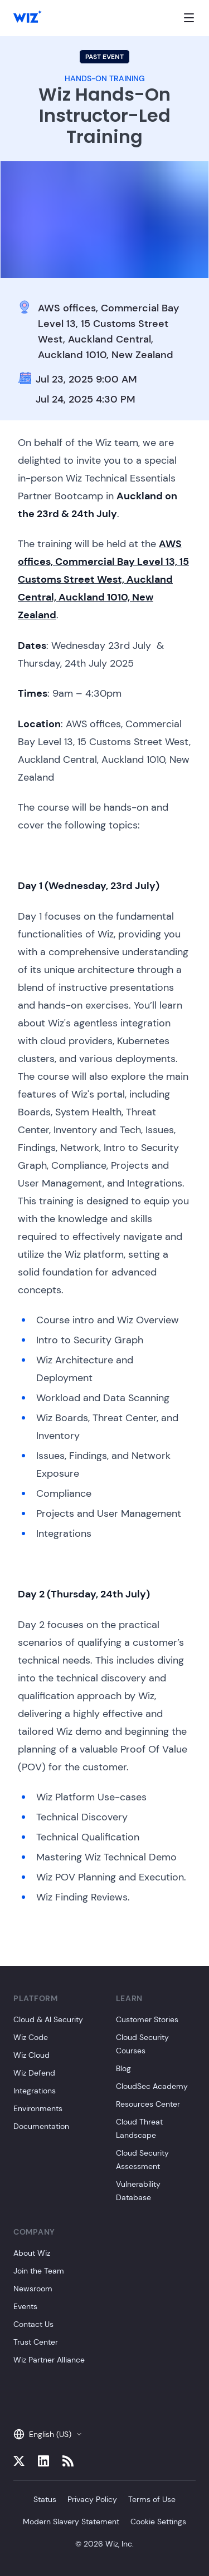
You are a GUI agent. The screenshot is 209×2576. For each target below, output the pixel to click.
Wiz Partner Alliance (49, 2360)
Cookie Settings (158, 2522)
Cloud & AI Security (48, 2019)
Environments (37, 2108)
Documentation (41, 2126)
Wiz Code (30, 2037)
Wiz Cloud (31, 2055)
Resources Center (148, 2104)
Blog (123, 2068)
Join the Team (38, 2271)
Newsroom (32, 2289)
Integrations (34, 2091)
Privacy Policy (92, 2499)
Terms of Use (152, 2499)
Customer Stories (147, 2019)
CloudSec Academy (152, 2086)
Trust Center (35, 2342)
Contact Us (33, 2324)
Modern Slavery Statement (71, 2522)
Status (44, 2499)
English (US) (47, 2434)
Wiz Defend (34, 2073)
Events (25, 2306)
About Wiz (31, 2253)
